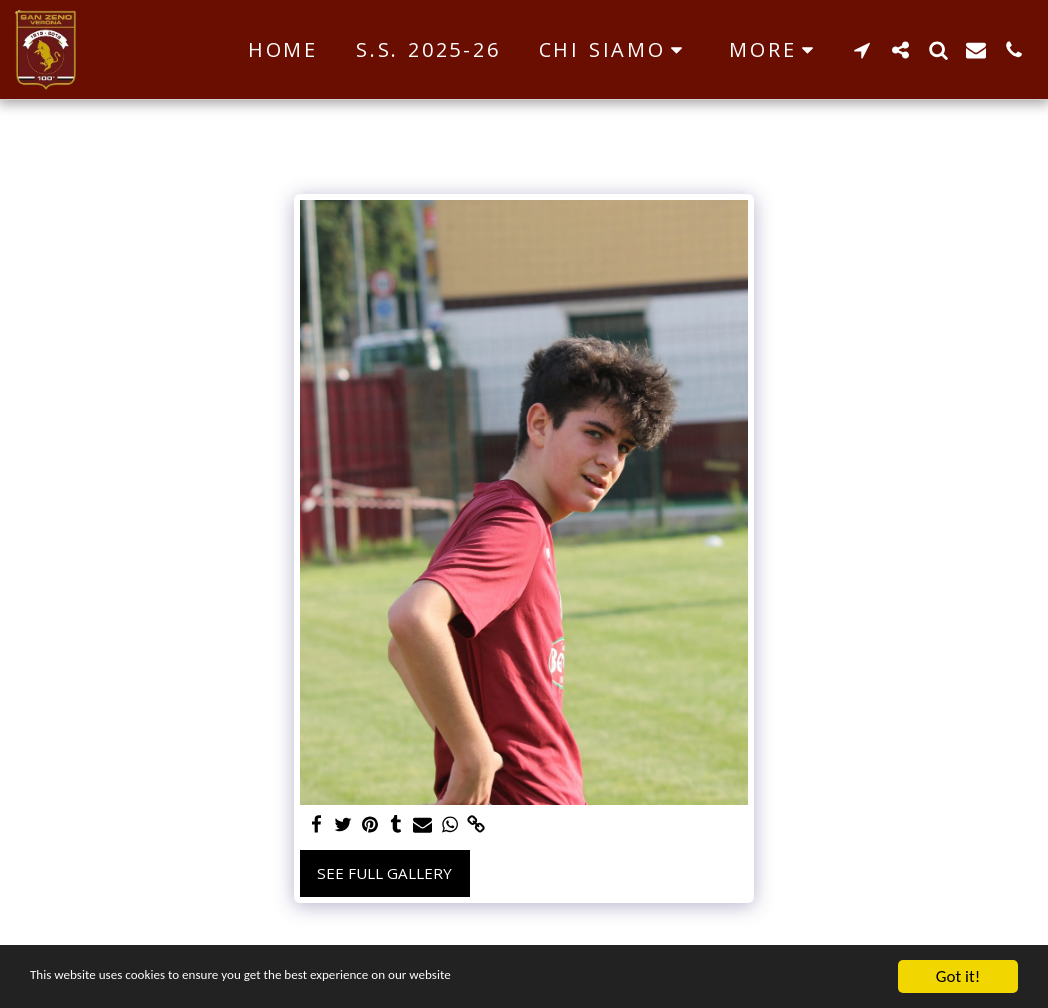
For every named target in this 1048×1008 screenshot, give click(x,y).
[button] (615, 50)
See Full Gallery (384, 873)
